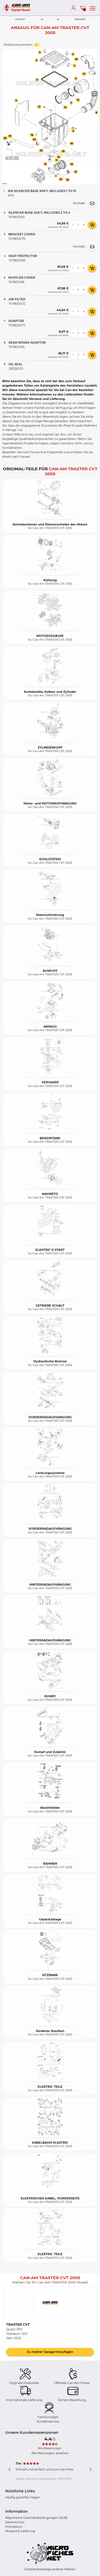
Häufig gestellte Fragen (22, 2497)
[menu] (92, 8)
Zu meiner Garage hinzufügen (50, 2352)
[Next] (57, 19)
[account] (74, 8)
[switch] (37, 44)
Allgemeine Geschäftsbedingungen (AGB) (36, 2518)
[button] (50, 2302)
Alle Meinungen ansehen (50, 2453)
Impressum (13, 2526)
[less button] (73, 225)
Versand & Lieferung (20, 2531)
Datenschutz (14, 2522)
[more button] (83, 225)
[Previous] (42, 19)
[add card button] (92, 225)
